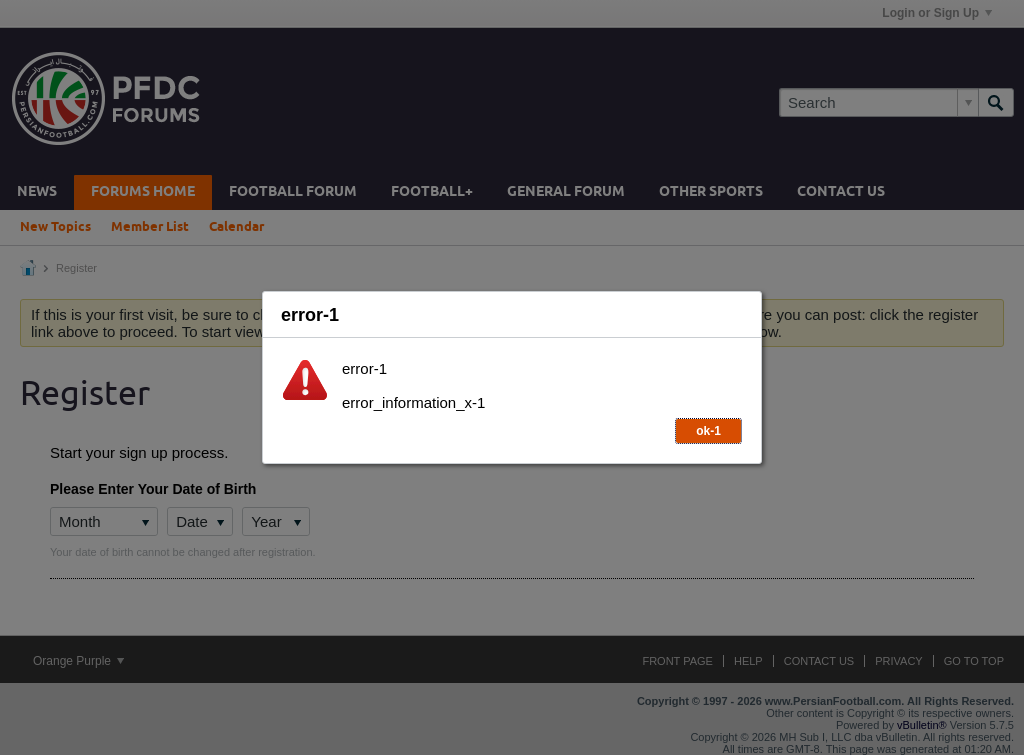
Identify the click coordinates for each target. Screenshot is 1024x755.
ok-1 (708, 431)
